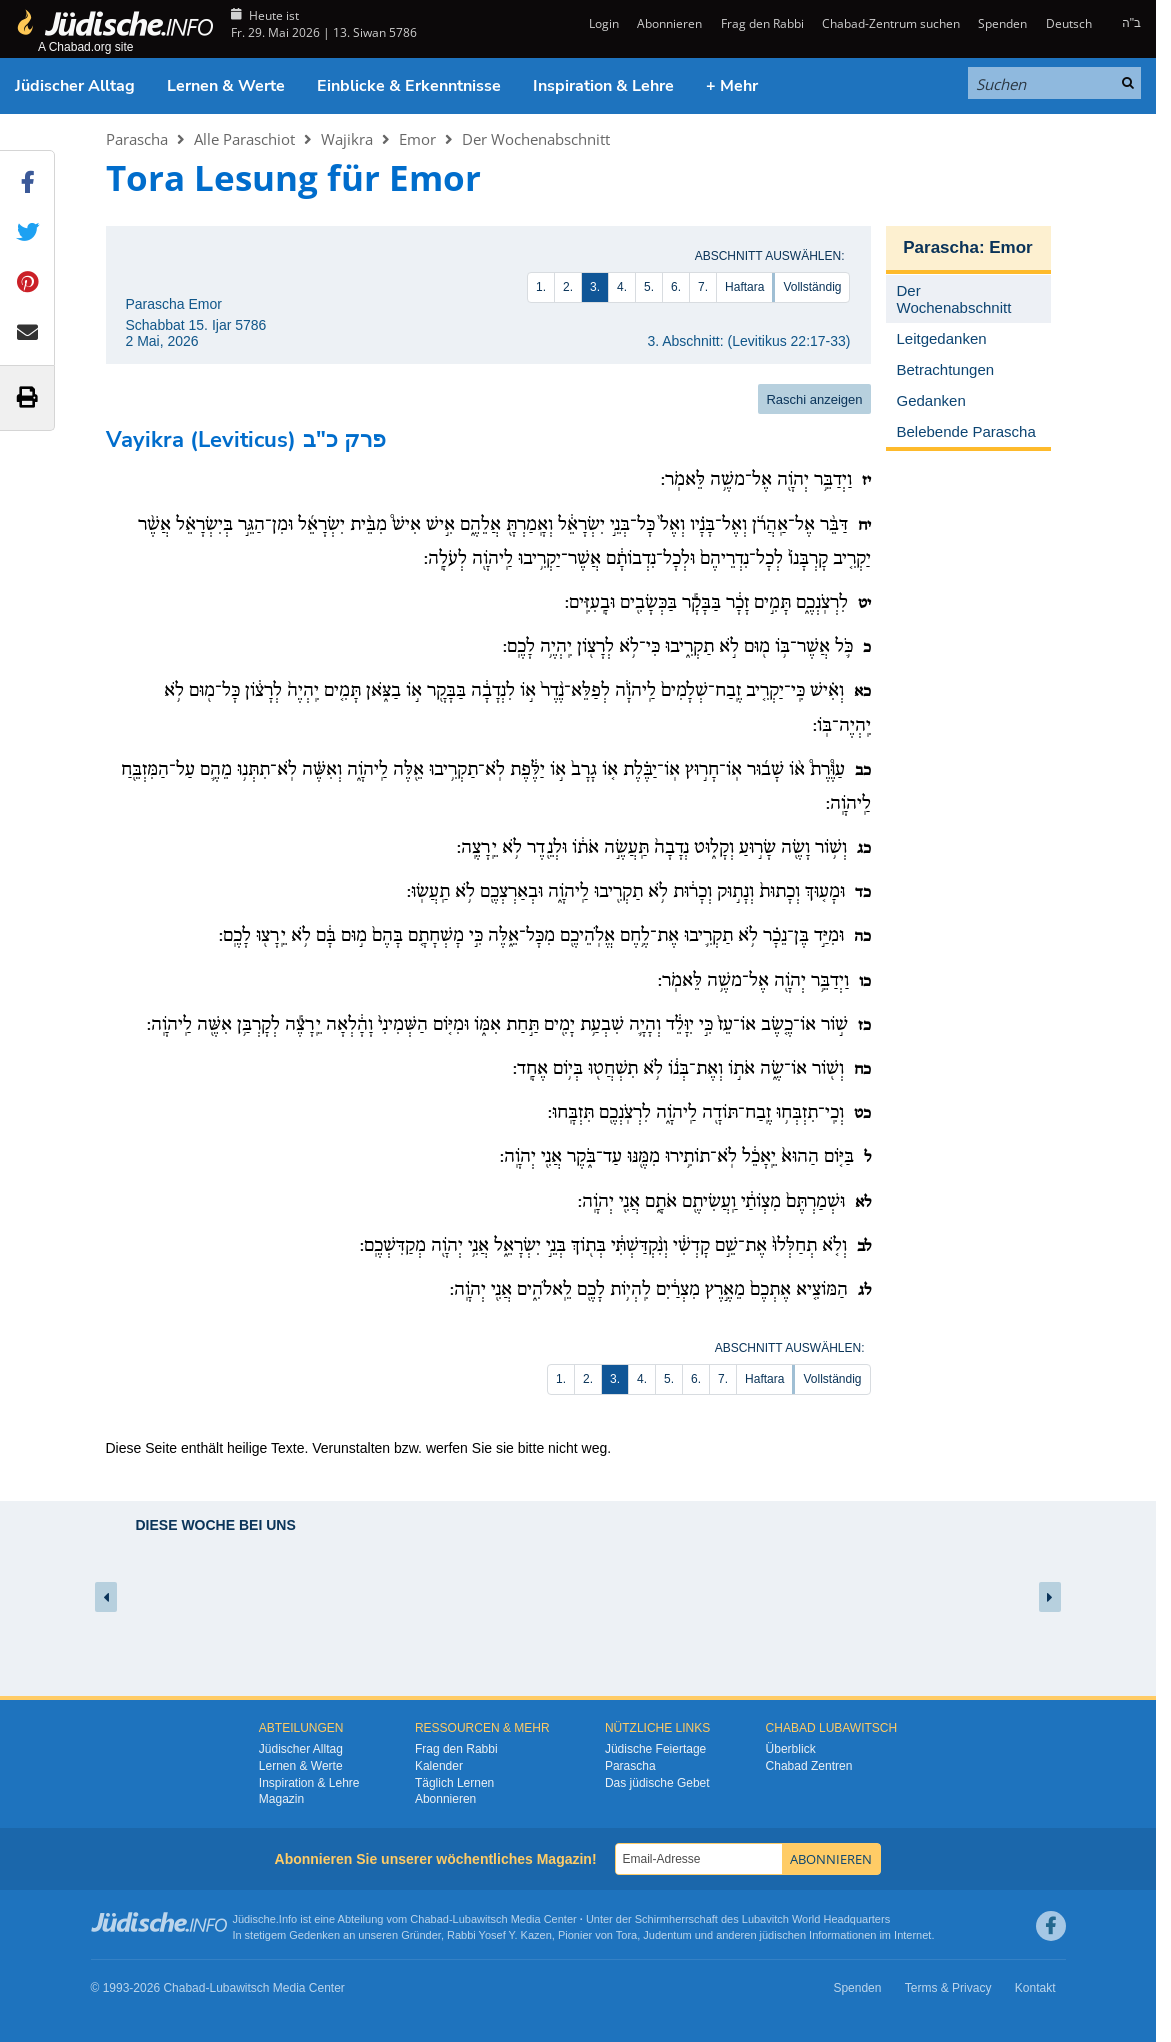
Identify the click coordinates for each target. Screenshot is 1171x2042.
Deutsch (1069, 23)
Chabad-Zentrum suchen (891, 23)
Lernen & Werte (226, 86)
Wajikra (347, 139)
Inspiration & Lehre (603, 86)
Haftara (744, 287)
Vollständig (812, 287)
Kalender (439, 1766)
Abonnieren (669, 23)
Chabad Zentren (809, 1766)
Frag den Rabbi (762, 23)
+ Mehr (732, 86)
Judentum (667, 1935)
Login (602, 23)
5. (649, 287)
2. (568, 287)
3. (595, 287)
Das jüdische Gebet (657, 1783)
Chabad (429, 1919)
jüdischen (783, 1935)
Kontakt (1035, 1988)
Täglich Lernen (454, 1783)
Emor (417, 139)
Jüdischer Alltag (75, 86)
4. (622, 287)
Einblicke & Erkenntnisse (409, 86)
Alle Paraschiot (244, 139)
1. (541, 287)
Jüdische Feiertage (655, 1749)
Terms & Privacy (948, 1988)
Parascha (137, 139)
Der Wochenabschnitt (536, 139)
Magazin (281, 1799)
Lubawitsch (480, 1919)
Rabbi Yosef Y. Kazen (499, 1935)
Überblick (791, 1749)
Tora (626, 1935)
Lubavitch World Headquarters (816, 1919)
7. (703, 287)
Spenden (1002, 23)
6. (676, 287)
